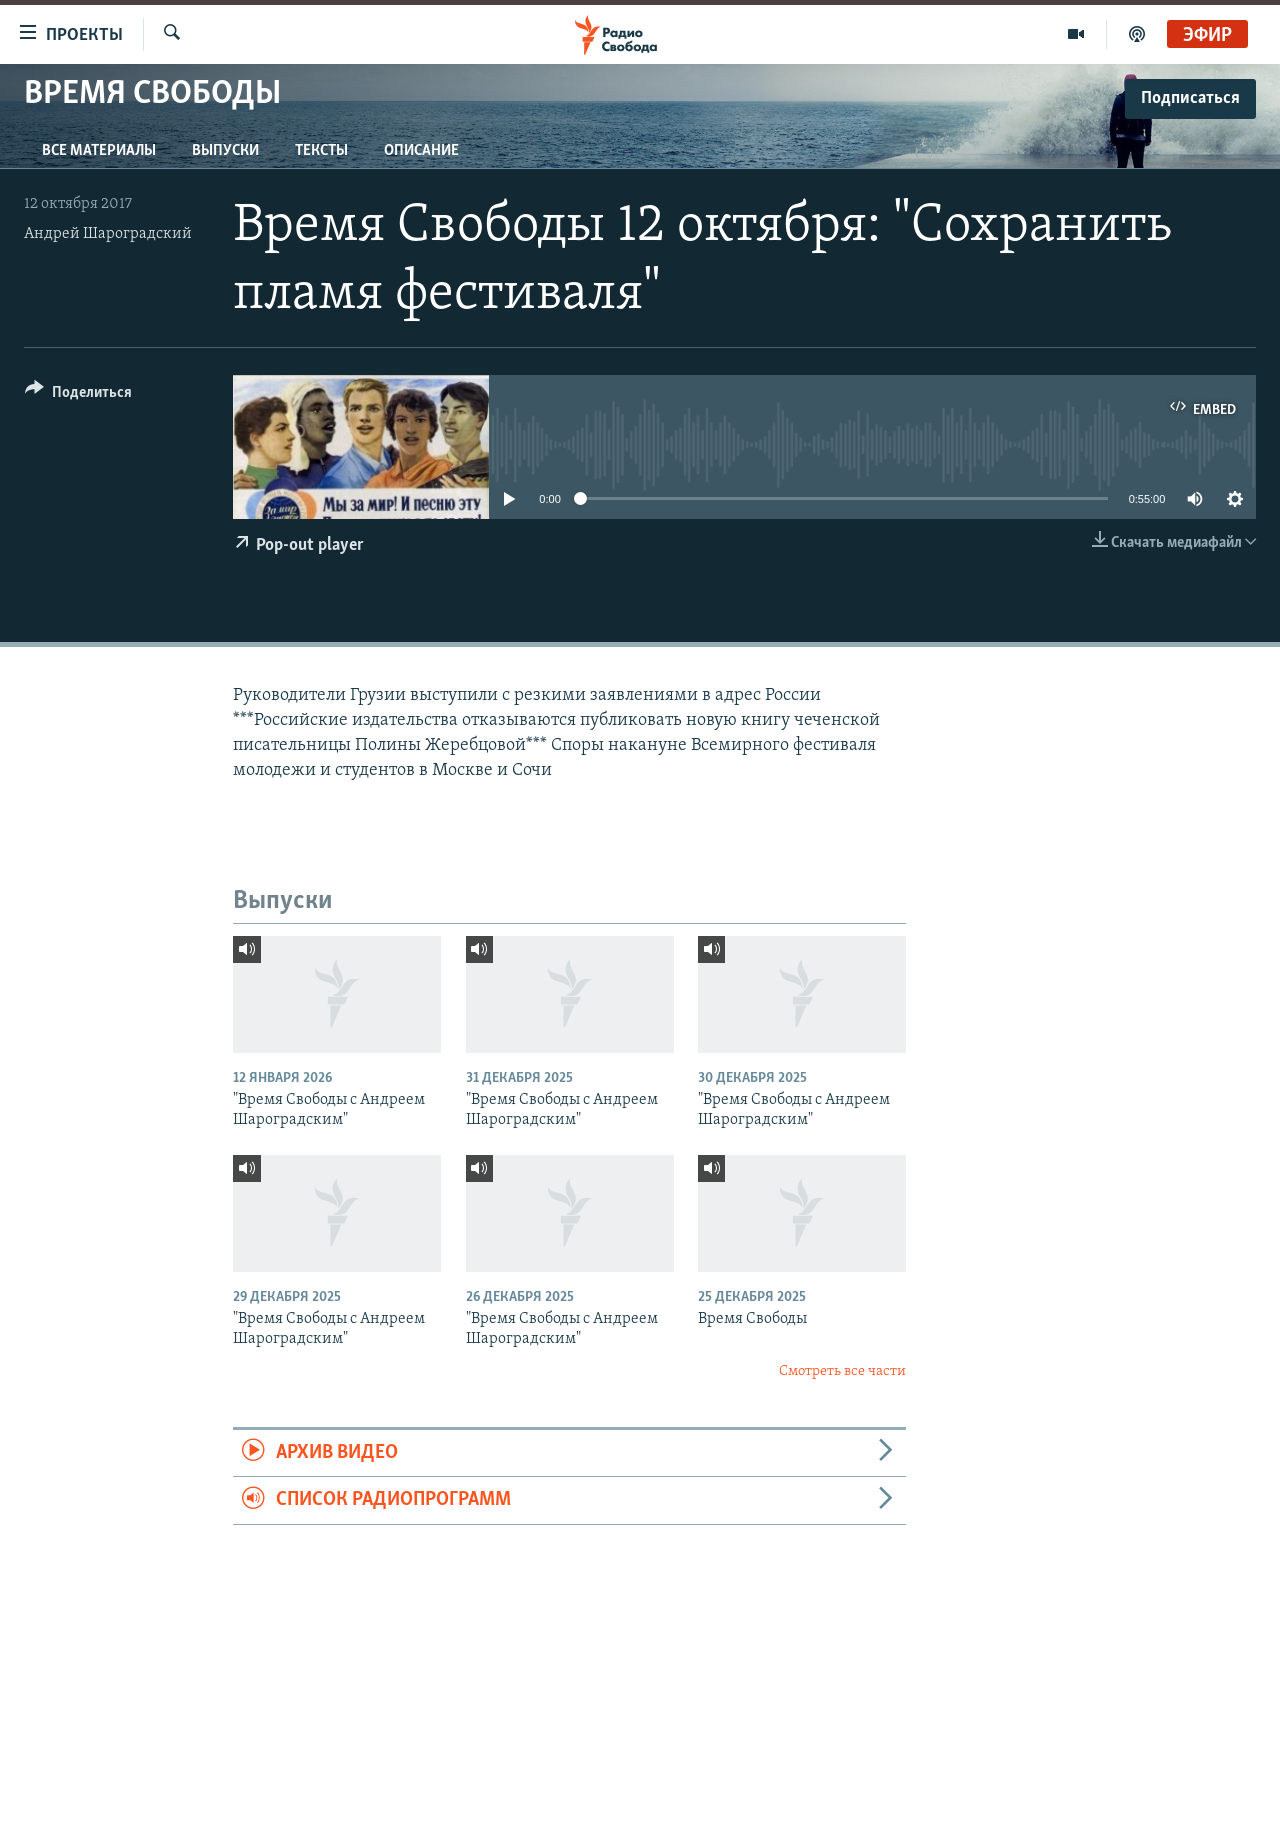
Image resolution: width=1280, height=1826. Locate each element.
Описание (421, 151)
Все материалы (99, 151)
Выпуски (225, 151)
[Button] (78, 395)
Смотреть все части (842, 1371)
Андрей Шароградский (108, 234)
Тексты (321, 151)
